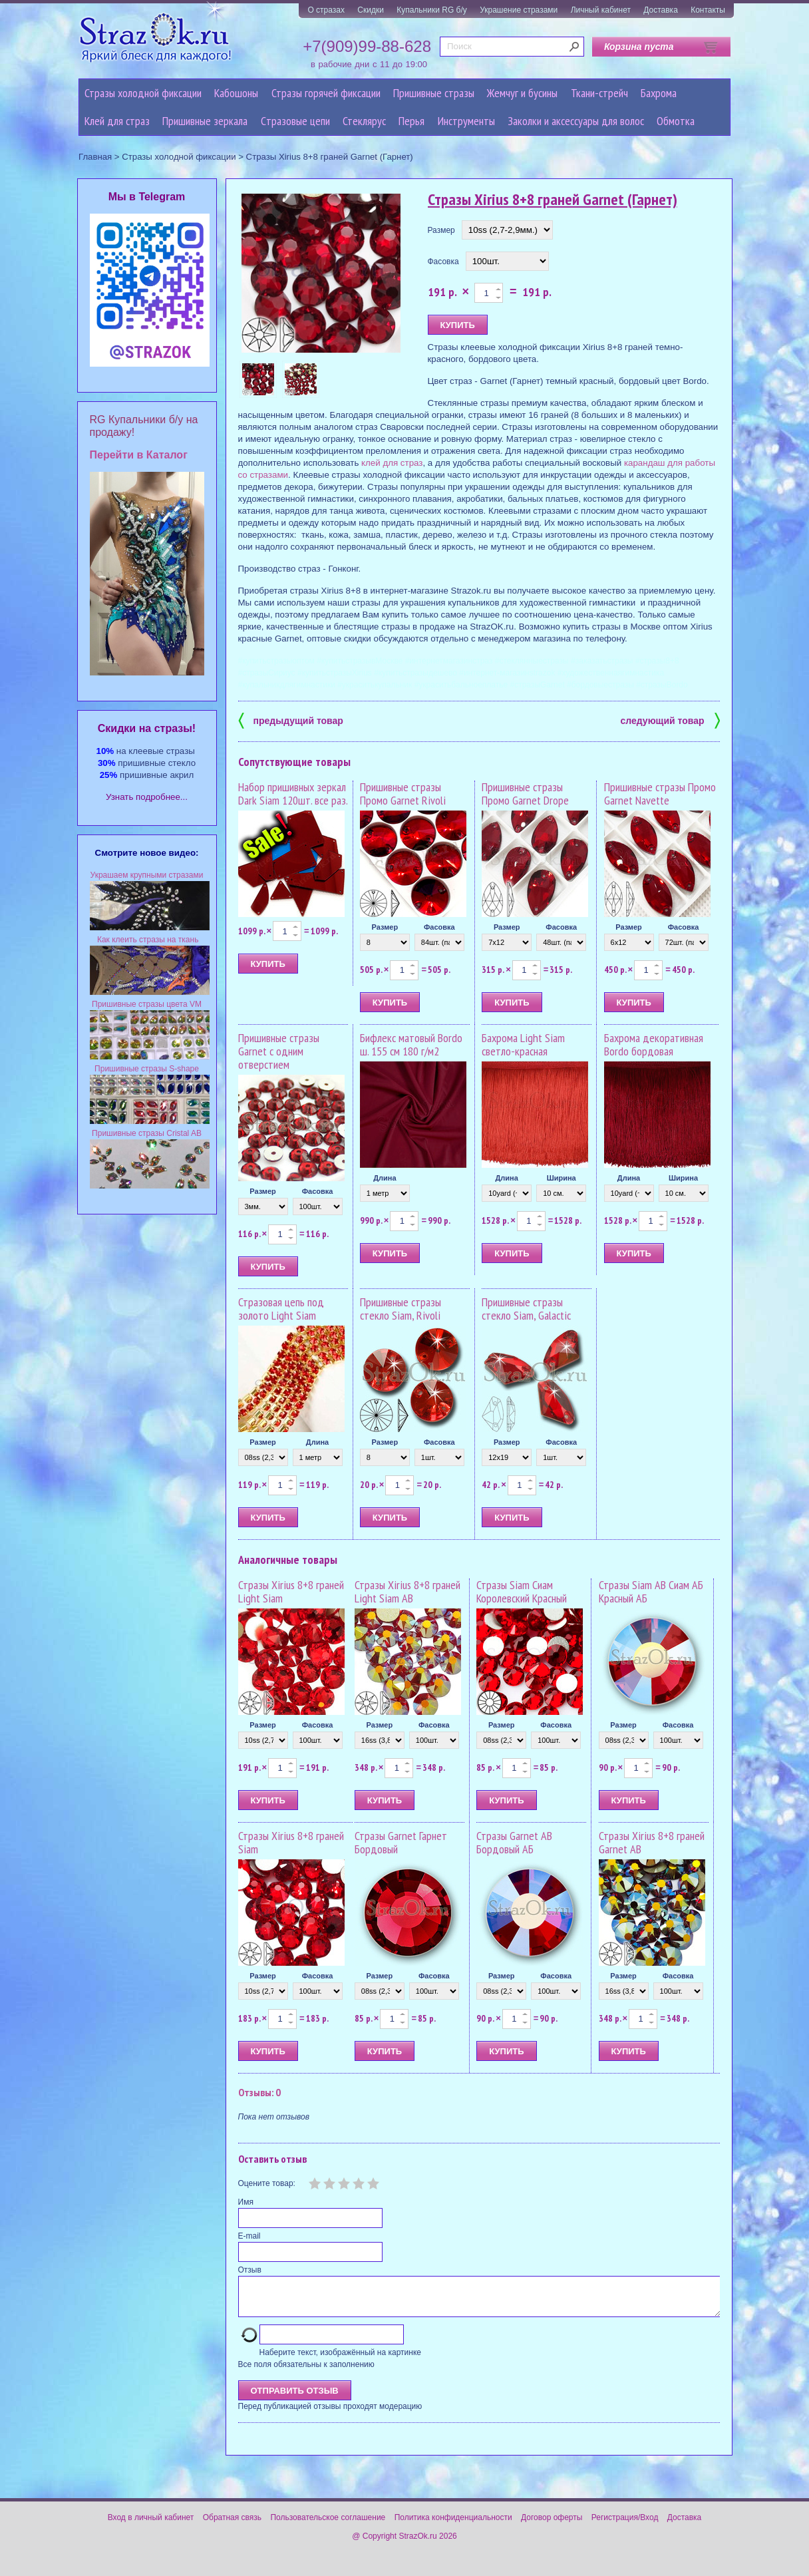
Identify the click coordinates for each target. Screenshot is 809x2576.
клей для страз (391, 463)
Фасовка (443, 261)
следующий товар (670, 720)
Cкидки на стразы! (147, 728)
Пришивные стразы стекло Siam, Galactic (526, 1308)
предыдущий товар (290, 720)
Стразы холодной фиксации (143, 92)
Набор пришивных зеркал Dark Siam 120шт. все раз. (293, 793)
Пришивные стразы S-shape (146, 1068)
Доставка (660, 10)
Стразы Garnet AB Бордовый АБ (514, 1842)
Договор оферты (551, 2525)
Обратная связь (232, 2525)
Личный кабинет (601, 10)
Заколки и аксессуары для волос (576, 120)
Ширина (561, 1178)
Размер (441, 230)
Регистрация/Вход (625, 2525)
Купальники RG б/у (432, 10)
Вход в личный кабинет (151, 2525)
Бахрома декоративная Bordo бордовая (653, 1044)
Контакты (708, 10)
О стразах (326, 10)
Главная (95, 157)
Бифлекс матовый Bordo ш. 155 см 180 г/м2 (411, 1044)
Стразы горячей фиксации (326, 92)
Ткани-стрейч (599, 92)
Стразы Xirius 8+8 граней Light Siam (291, 1591)
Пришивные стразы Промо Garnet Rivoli (403, 793)
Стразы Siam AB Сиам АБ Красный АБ (651, 1591)
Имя (245, 2202)
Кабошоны (236, 92)
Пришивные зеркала (204, 120)
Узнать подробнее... (147, 797)
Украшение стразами (519, 10)
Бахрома (659, 92)
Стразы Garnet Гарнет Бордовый (401, 1842)
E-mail (249, 2236)
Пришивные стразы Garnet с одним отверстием (278, 1051)
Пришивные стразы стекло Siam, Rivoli (400, 1308)
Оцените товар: (266, 2183)
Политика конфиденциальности (453, 2525)
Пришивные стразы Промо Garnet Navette (660, 793)
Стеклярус (364, 120)
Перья (411, 120)
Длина (384, 1178)
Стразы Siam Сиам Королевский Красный (521, 1591)
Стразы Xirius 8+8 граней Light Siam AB (407, 1591)
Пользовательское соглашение (327, 2525)
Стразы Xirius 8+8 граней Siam (291, 1842)
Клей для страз (117, 120)
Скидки (370, 10)
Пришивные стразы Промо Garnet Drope (525, 793)
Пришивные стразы (433, 92)
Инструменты (466, 120)
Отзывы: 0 (259, 2092)
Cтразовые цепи (295, 120)
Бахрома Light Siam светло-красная (523, 1044)
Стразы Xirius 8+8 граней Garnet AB (652, 1842)
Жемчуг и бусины (522, 92)
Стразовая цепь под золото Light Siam (281, 1308)
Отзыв (249, 2270)
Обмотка (676, 120)
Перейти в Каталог (139, 454)
